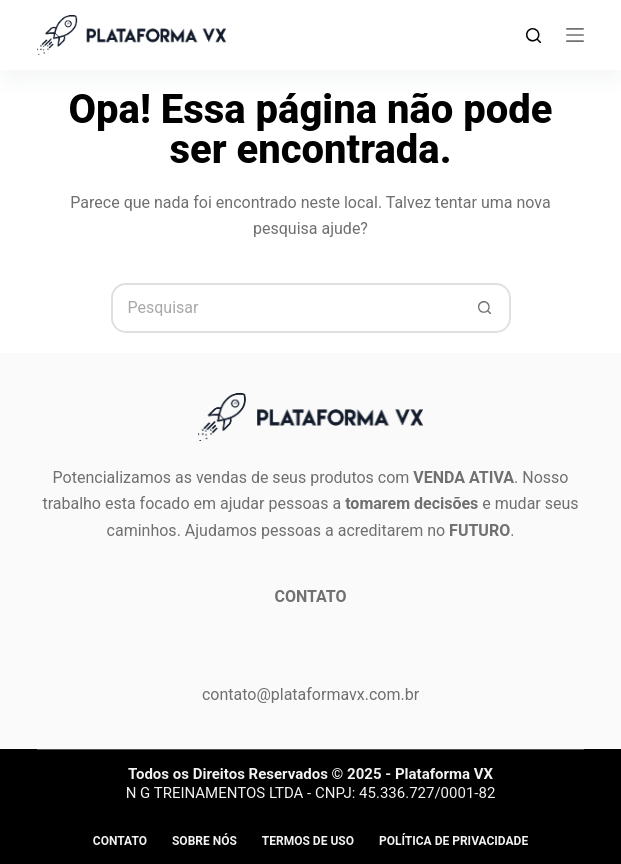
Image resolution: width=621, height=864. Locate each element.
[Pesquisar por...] (286, 308)
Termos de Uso (308, 841)
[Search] (533, 35)
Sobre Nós (204, 841)
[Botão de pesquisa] (486, 308)
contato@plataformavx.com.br (310, 694)
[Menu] (575, 35)
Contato (120, 841)
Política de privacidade (453, 841)
